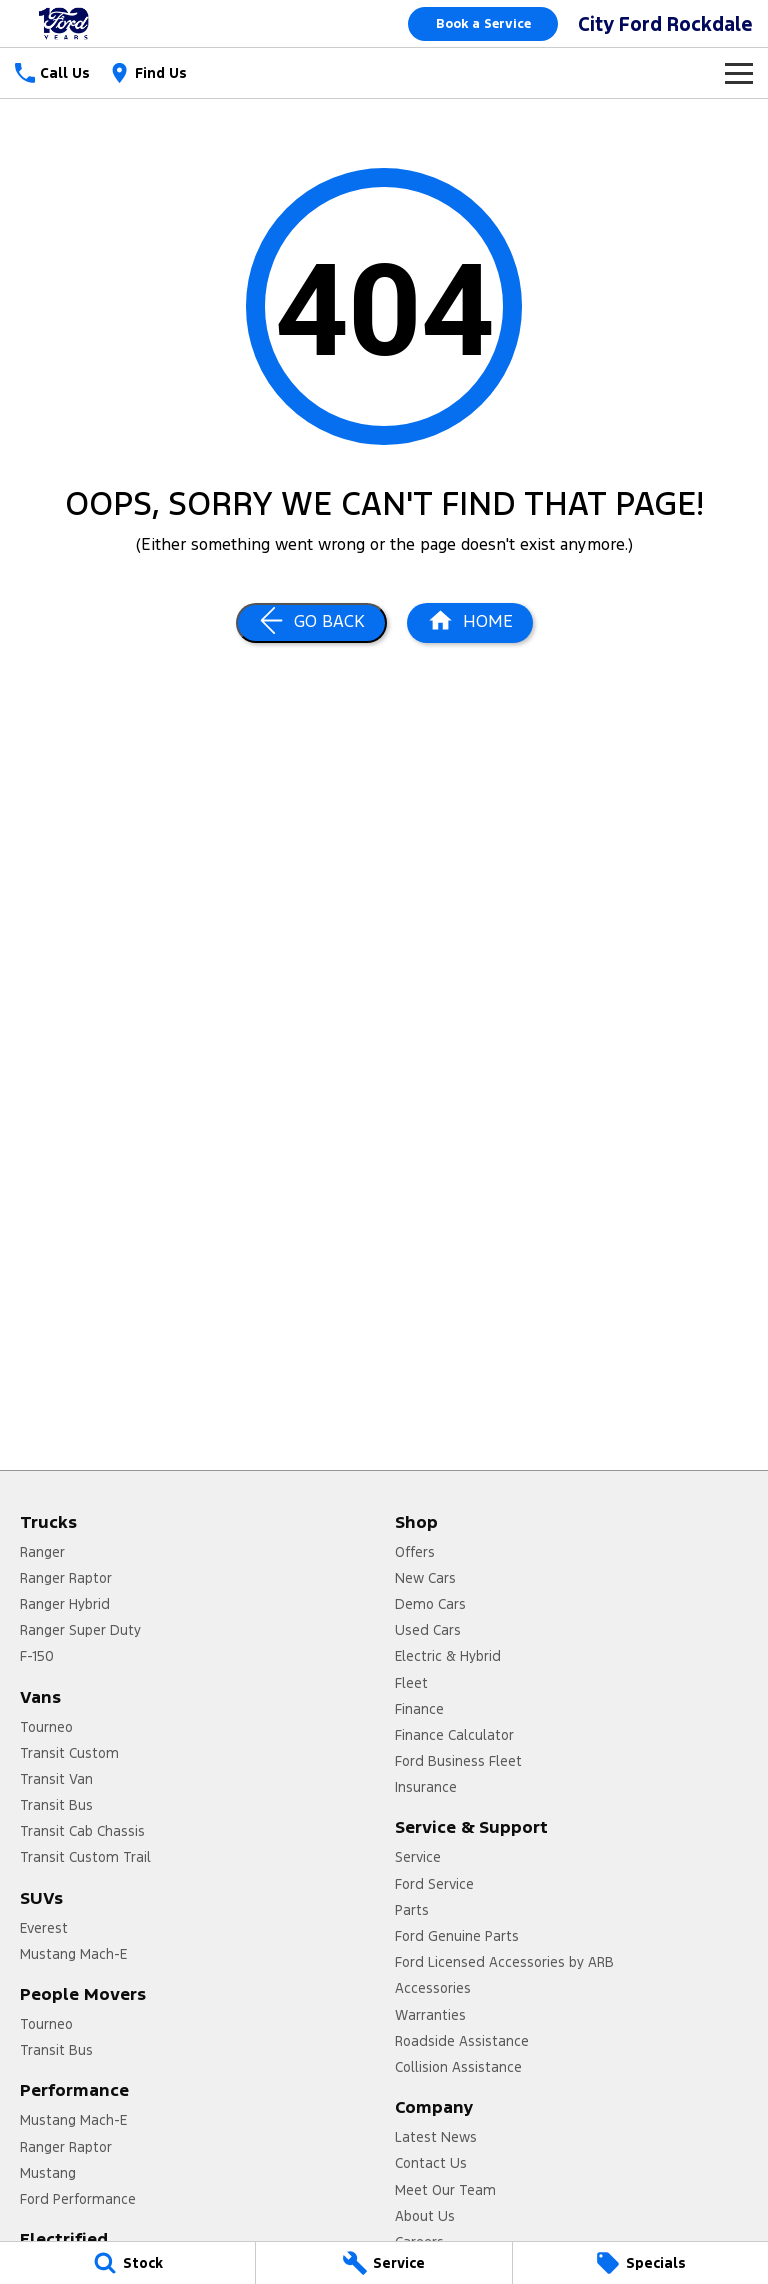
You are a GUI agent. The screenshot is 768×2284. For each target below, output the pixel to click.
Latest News (436, 2137)
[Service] (383, 2263)
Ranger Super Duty (80, 1630)
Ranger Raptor (66, 1578)
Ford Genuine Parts (457, 1936)
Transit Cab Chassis (82, 1831)
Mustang (48, 2173)
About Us (425, 2216)
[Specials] (640, 2263)
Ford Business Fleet (458, 1761)
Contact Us (431, 2163)
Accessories (433, 1988)
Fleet (411, 1683)
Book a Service (483, 24)
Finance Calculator (454, 1735)
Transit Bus (56, 1805)
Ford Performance (78, 2199)
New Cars (425, 1578)
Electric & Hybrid (448, 1656)
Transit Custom (69, 1753)
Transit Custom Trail (85, 1857)
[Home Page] (470, 623)
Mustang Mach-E (73, 1954)
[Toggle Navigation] (739, 73)
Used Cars (428, 1630)
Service (418, 1857)
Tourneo (46, 1727)
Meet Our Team (445, 2190)
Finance (419, 1709)
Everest (44, 1928)
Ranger (42, 1552)
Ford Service (434, 1884)
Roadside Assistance (462, 2041)
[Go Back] (311, 623)
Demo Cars (430, 1604)
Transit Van (56, 1779)
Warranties (430, 2015)
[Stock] (127, 2263)
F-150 (37, 1656)
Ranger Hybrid (65, 1604)
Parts (412, 1910)
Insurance (426, 1787)
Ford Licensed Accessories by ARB (504, 1962)
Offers (415, 1552)
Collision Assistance (458, 2067)
